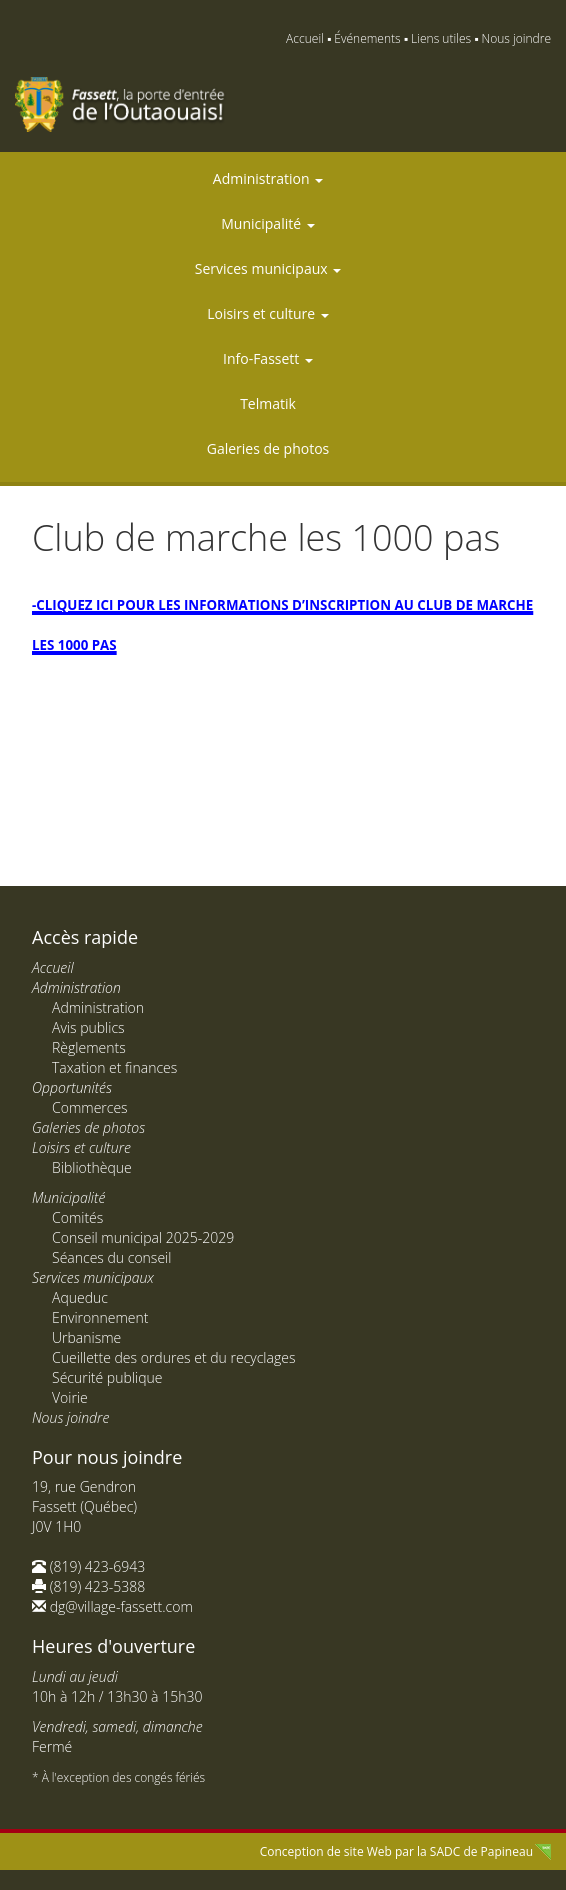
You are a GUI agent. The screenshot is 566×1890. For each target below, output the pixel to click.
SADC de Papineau (481, 1851)
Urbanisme (86, 1337)
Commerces (90, 1107)
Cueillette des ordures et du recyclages (173, 1357)
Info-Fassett (268, 358)
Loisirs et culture (268, 313)
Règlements (89, 1047)
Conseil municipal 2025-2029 (143, 1237)
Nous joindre (516, 38)
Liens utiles (441, 38)
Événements (367, 38)
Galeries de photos (268, 448)
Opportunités (72, 1087)
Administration (268, 178)
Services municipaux (268, 268)
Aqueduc (80, 1297)
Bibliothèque (92, 1167)
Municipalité (267, 223)
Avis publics (88, 1027)
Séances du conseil (111, 1257)
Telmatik (268, 403)
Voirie (70, 1397)
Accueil (305, 38)
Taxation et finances (114, 1067)
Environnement (100, 1317)
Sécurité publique (107, 1377)
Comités (77, 1217)
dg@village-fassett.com (121, 1606)
